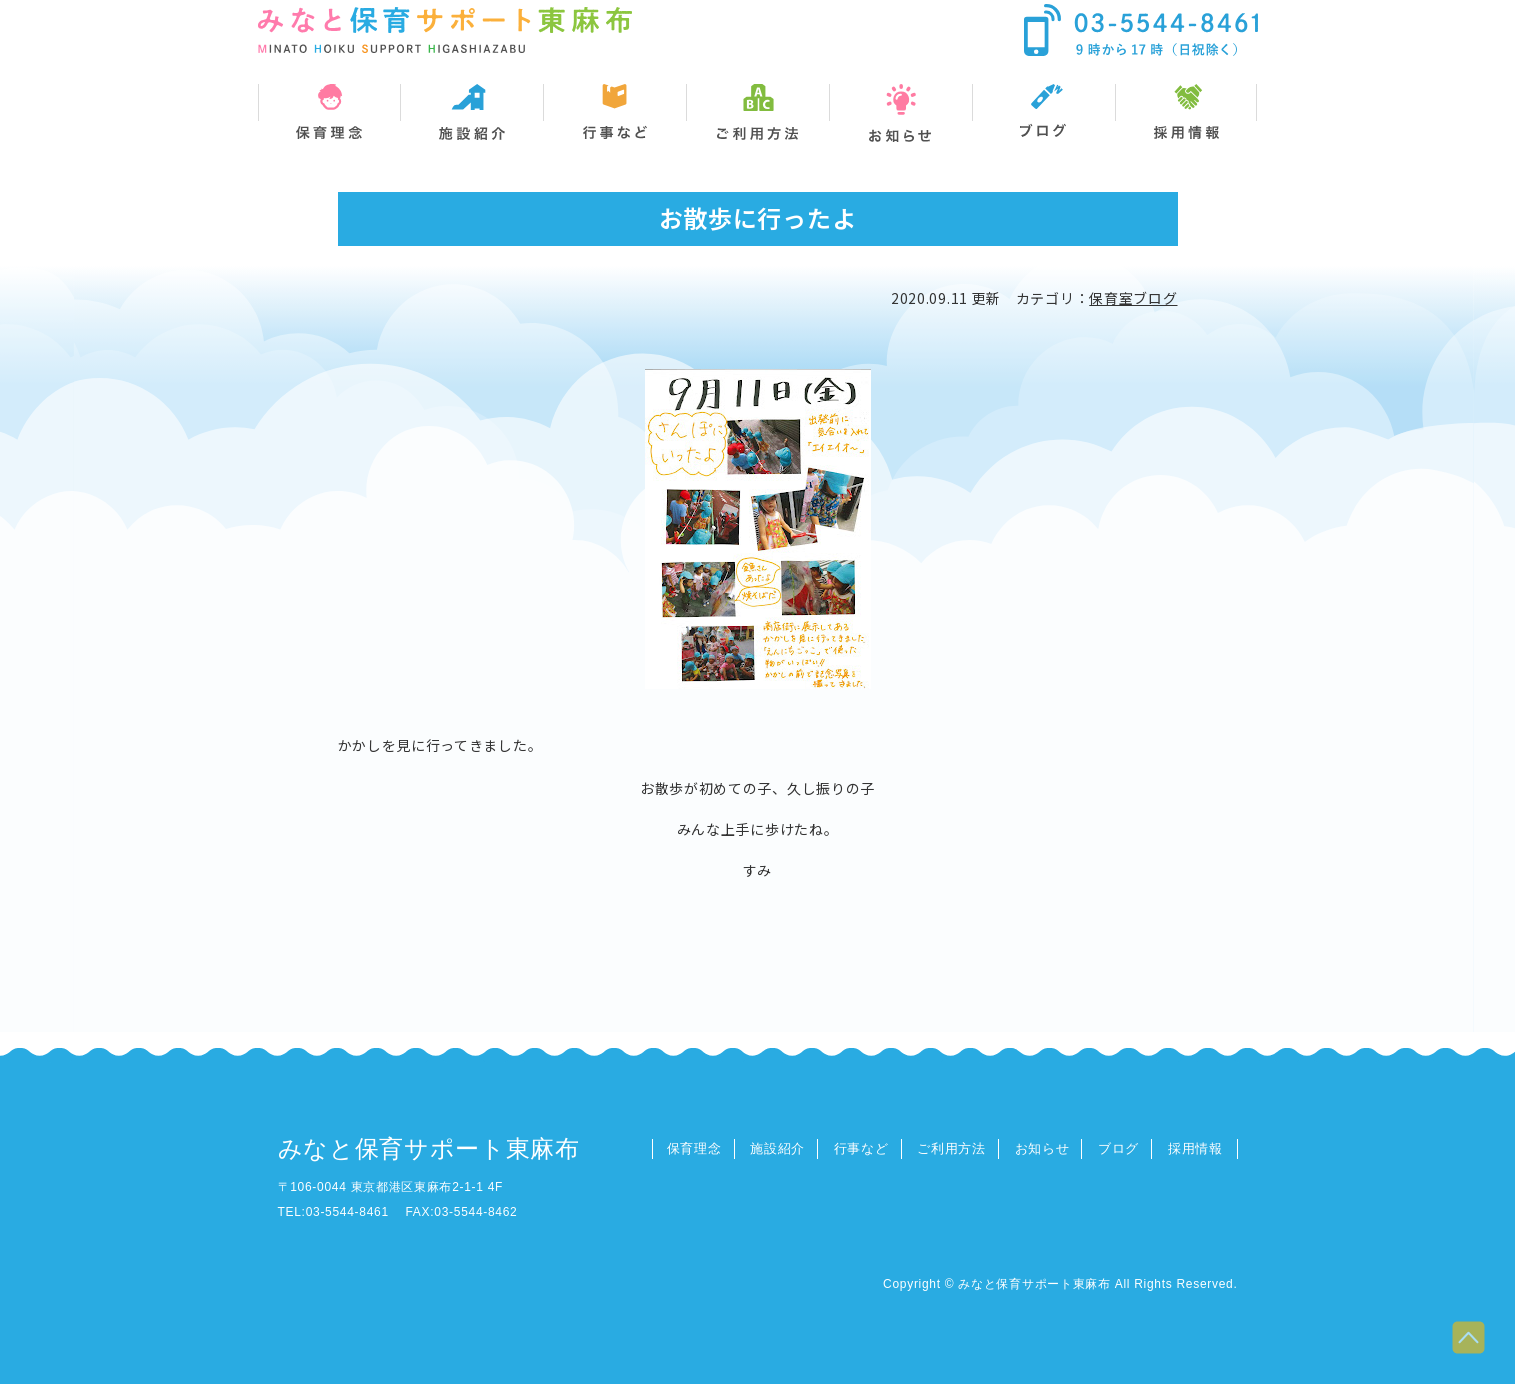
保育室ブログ (1133, 298)
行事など (861, 1148)
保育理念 (694, 1148)
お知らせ (1042, 1148)
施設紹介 (777, 1148)
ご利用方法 (951, 1148)
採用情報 (1195, 1148)
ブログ (1118, 1148)
